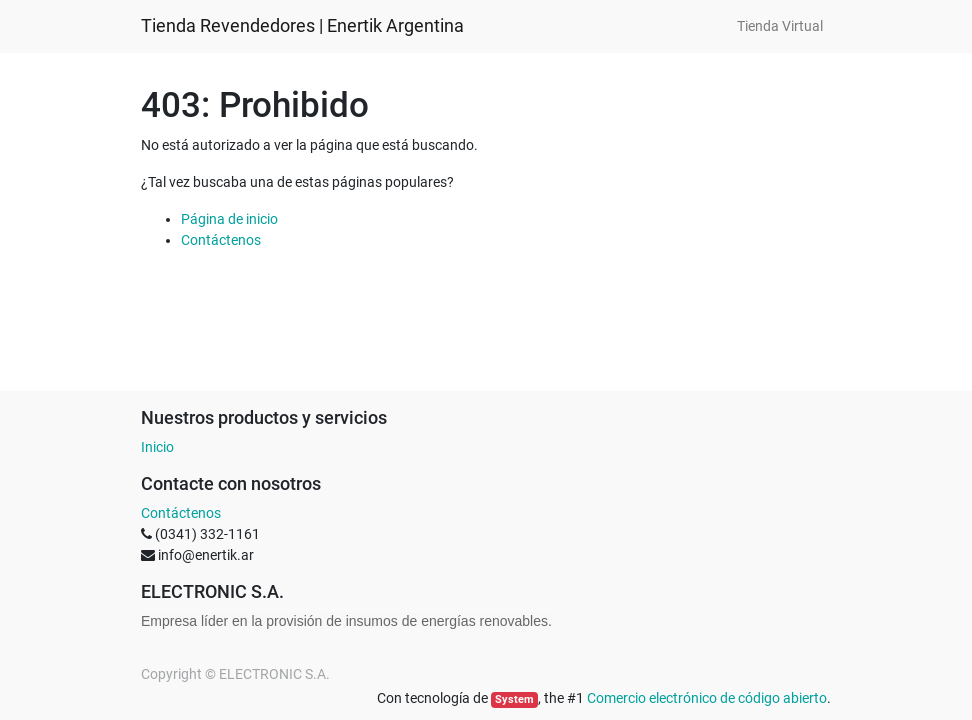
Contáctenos (221, 240)
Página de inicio (229, 219)
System (514, 699)
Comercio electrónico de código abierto (707, 698)
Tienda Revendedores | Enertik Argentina (302, 26)
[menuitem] (780, 26)
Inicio (157, 447)
